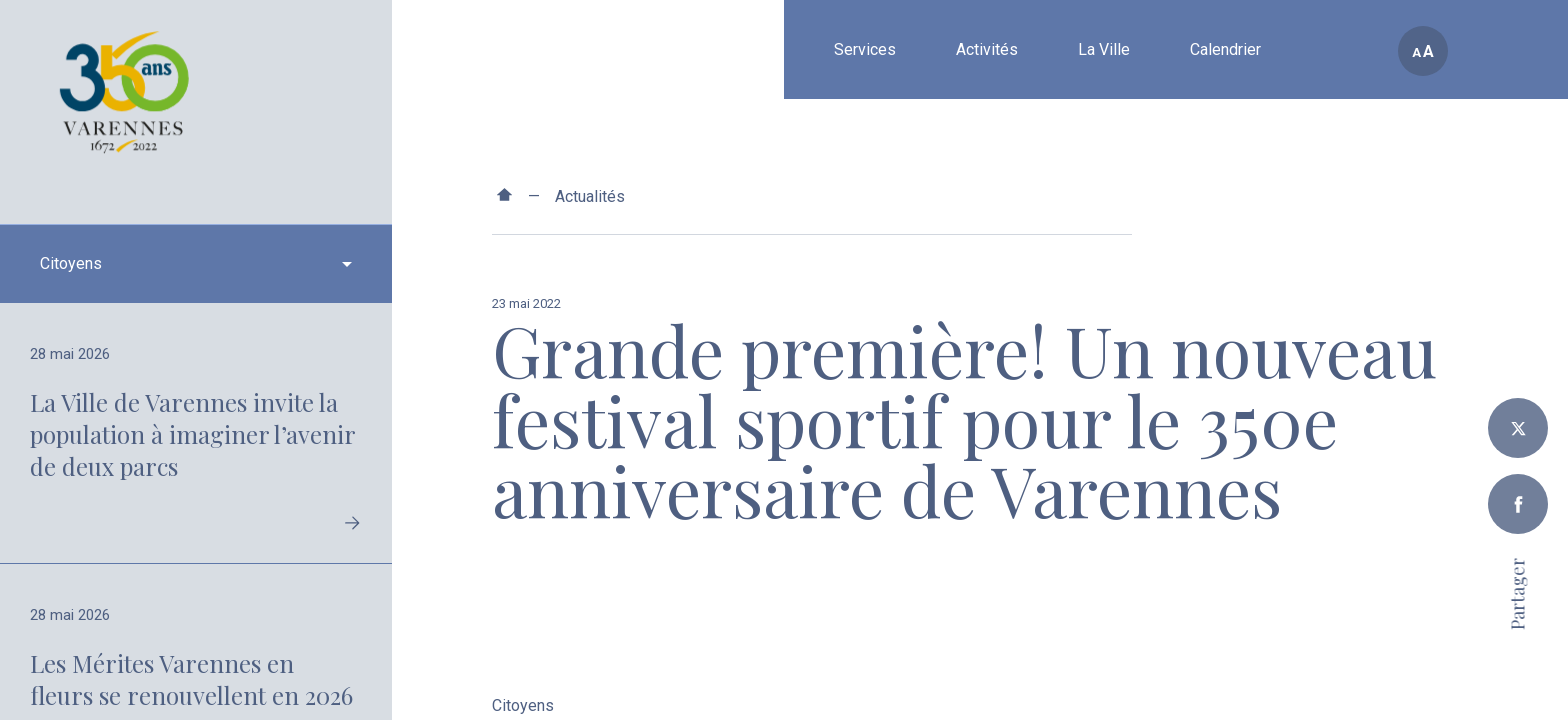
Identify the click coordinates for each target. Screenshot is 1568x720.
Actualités (590, 196)
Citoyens (523, 706)
